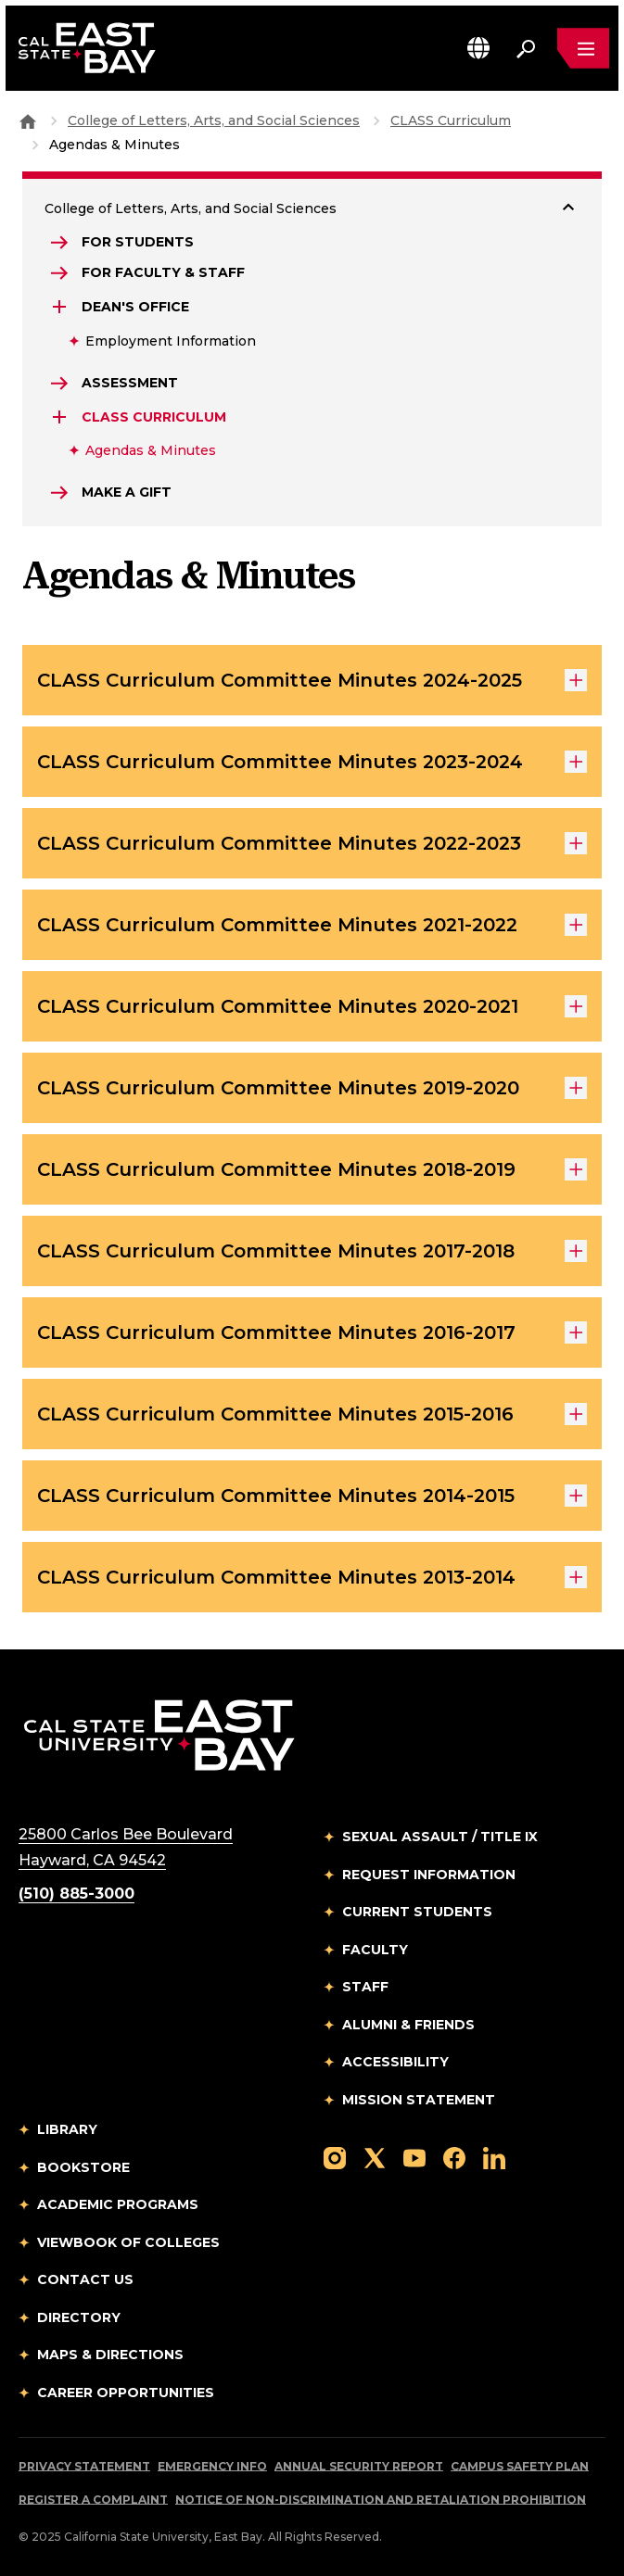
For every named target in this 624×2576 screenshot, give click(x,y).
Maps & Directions (110, 2354)
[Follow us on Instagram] (335, 2157)
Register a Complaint (93, 2500)
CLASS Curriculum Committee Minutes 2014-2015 (312, 1495)
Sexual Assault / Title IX (440, 1836)
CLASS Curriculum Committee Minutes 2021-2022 (312, 925)
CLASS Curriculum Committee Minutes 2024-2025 (312, 680)
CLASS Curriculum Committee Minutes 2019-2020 (312, 1088)
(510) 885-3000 (76, 1893)
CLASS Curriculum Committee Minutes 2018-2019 (312, 1169)
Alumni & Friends (408, 2024)
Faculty (375, 1949)
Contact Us (85, 2279)
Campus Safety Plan (520, 2466)
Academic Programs (117, 2204)
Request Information (429, 1874)
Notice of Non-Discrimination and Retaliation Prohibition (380, 2500)
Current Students (417, 1911)
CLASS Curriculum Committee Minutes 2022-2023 (312, 843)
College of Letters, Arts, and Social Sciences (214, 120)
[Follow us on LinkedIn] (494, 2157)
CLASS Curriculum (450, 120)
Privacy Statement (84, 2466)
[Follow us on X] (374, 2157)
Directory (79, 2317)
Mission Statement (418, 2099)
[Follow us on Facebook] (454, 2157)
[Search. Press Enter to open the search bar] (525, 48)
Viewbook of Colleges (128, 2242)
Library (67, 2129)
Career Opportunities (125, 2392)
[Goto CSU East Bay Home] (28, 120)
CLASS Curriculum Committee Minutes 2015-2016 (312, 1414)
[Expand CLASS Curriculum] (61, 417)
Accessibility (395, 2061)
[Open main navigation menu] (583, 48)
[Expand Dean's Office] (61, 306)
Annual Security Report (358, 2466)
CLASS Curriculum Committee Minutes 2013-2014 (312, 1577)
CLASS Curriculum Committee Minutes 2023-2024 (312, 762)
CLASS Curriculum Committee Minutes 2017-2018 (312, 1251)
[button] (478, 47)
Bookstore (83, 2167)
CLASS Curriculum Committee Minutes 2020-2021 (312, 1006)
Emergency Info (212, 2466)
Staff (365, 1986)
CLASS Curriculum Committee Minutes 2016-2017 (312, 1332)
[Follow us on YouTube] (414, 2157)
